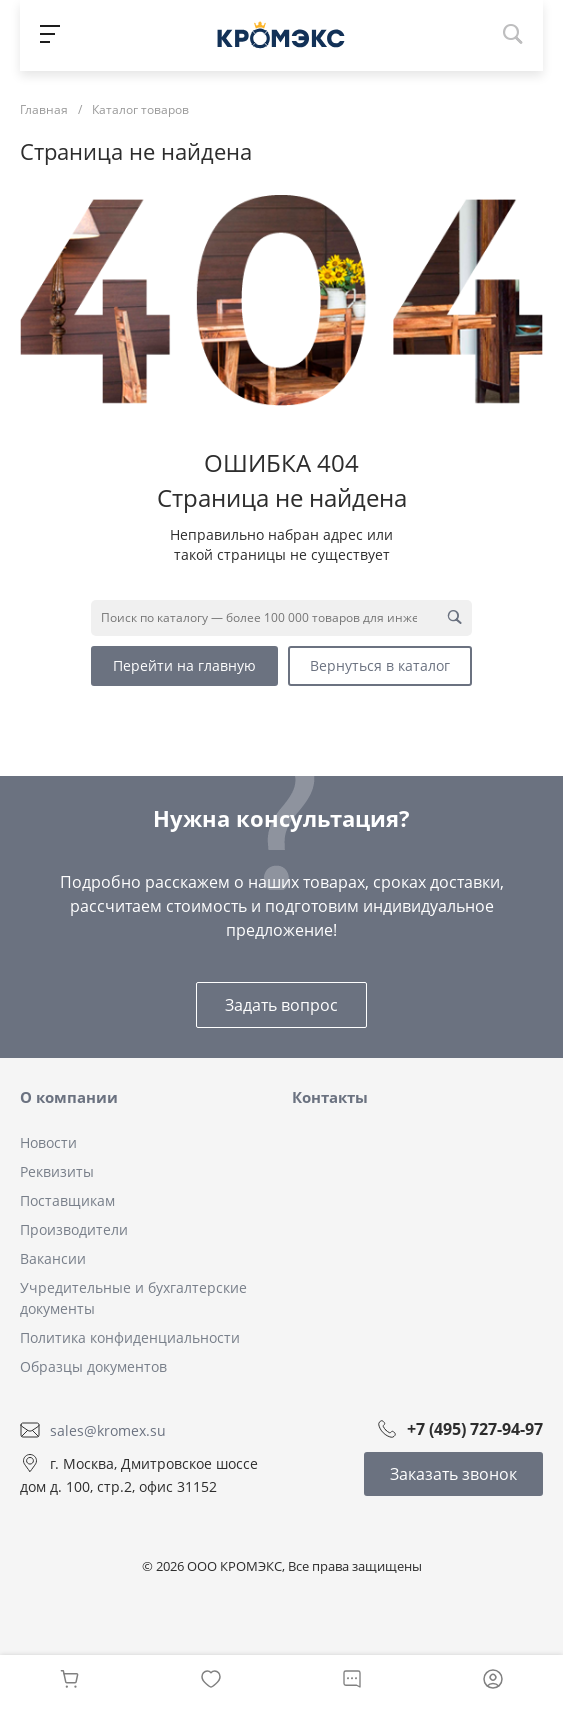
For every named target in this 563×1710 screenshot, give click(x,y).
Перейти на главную (184, 665)
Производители (74, 1229)
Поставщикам (67, 1200)
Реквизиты (57, 1171)
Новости (48, 1142)
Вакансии (53, 1258)
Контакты (330, 1097)
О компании (69, 1097)
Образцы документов (93, 1366)
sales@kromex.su (108, 1429)
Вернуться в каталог (380, 665)
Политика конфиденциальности (130, 1337)
